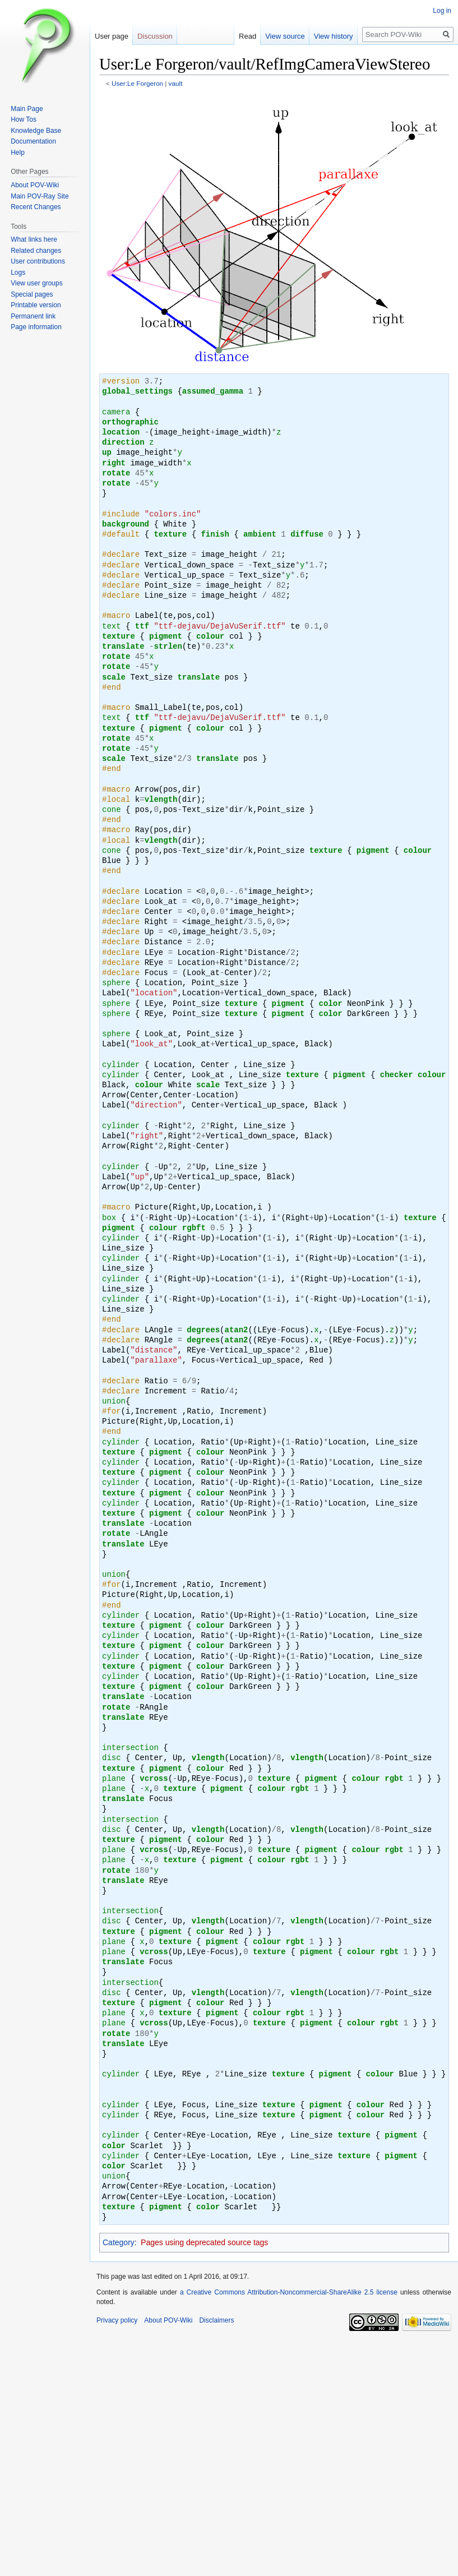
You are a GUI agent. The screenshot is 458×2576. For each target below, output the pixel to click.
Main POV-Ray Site (39, 196)
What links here (34, 239)
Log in (442, 11)
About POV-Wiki (35, 185)
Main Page (27, 109)
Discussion (155, 36)
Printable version (36, 305)
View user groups (37, 283)
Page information (36, 327)
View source (296, 36)
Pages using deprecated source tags (204, 2242)
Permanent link (33, 316)
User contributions (38, 261)
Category (119, 2242)
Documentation (33, 141)
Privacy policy (116, 2320)
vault (176, 83)
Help (18, 152)
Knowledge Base (36, 131)
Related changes (36, 251)
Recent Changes (36, 207)
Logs (18, 272)
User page (111, 36)
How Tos (23, 119)
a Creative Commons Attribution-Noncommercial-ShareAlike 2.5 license (288, 2292)
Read (258, 36)
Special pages (32, 294)
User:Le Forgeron (137, 83)
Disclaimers (216, 2320)
